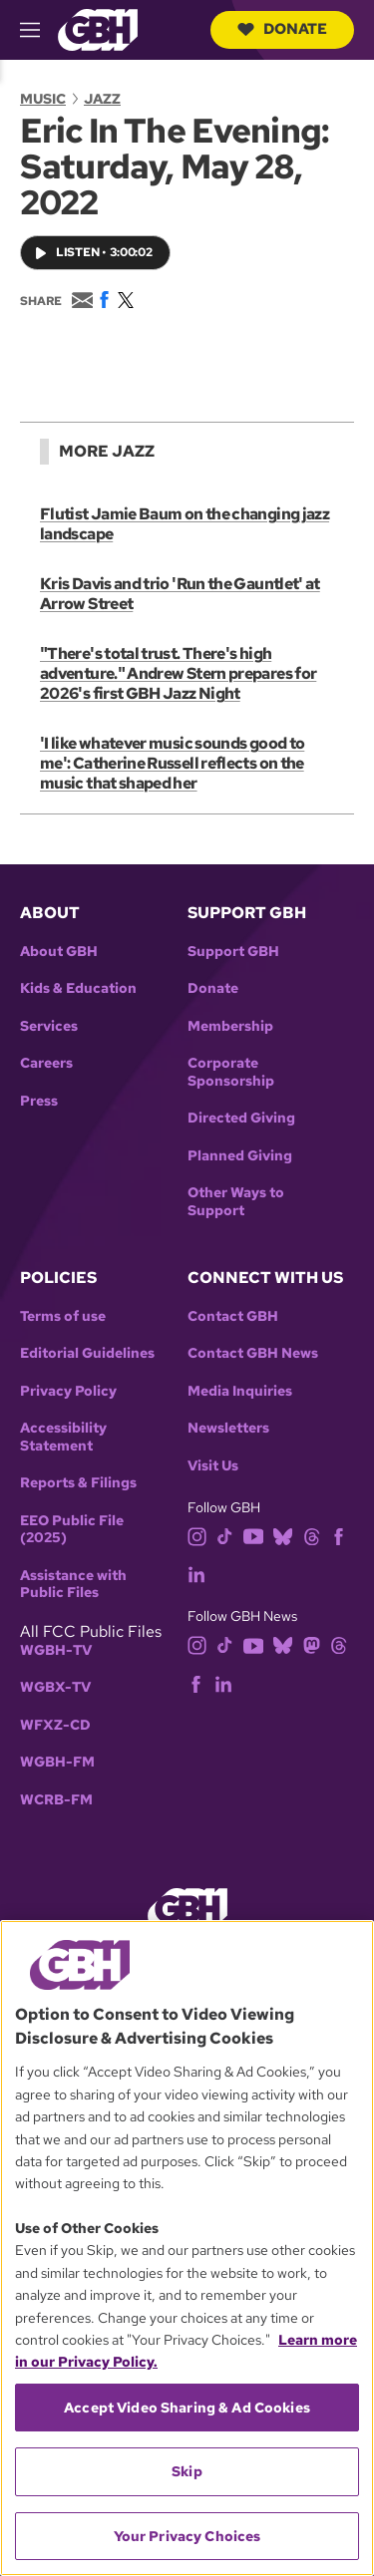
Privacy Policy (68, 1391)
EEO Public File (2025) (72, 1529)
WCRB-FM (56, 1799)
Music (43, 99)
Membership (230, 1026)
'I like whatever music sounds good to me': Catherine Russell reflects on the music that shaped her (172, 763)
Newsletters (228, 1428)
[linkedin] (196, 1572)
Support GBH (233, 951)
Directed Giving (241, 1118)
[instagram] (197, 1534)
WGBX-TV (55, 1687)
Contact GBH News (252, 1353)
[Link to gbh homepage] (98, 28)
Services (49, 1026)
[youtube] (253, 1534)
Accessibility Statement (63, 1437)
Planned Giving (239, 1155)
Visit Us (212, 1465)
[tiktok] (224, 1534)
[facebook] (338, 1534)
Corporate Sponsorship (230, 1072)
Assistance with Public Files (73, 1584)
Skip (187, 2471)
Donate (282, 29)
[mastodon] (311, 1644)
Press (39, 1101)
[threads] (311, 1534)
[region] (187, 2248)
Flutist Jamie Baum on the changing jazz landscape (184, 523)
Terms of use (63, 1316)
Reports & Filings (78, 1482)
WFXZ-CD (55, 1725)
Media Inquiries (239, 1391)
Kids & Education (78, 988)
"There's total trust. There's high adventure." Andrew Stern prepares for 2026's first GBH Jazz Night (178, 673)
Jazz (102, 99)
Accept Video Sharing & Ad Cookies (187, 2407)
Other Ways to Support (235, 1201)
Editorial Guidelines (87, 1353)
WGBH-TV (56, 1650)
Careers (46, 1063)
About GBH (59, 951)
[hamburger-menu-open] (39, 30)
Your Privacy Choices (187, 2536)
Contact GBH (232, 1316)
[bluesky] (282, 1534)
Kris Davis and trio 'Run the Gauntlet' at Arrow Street (180, 593)
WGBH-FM (57, 1762)
